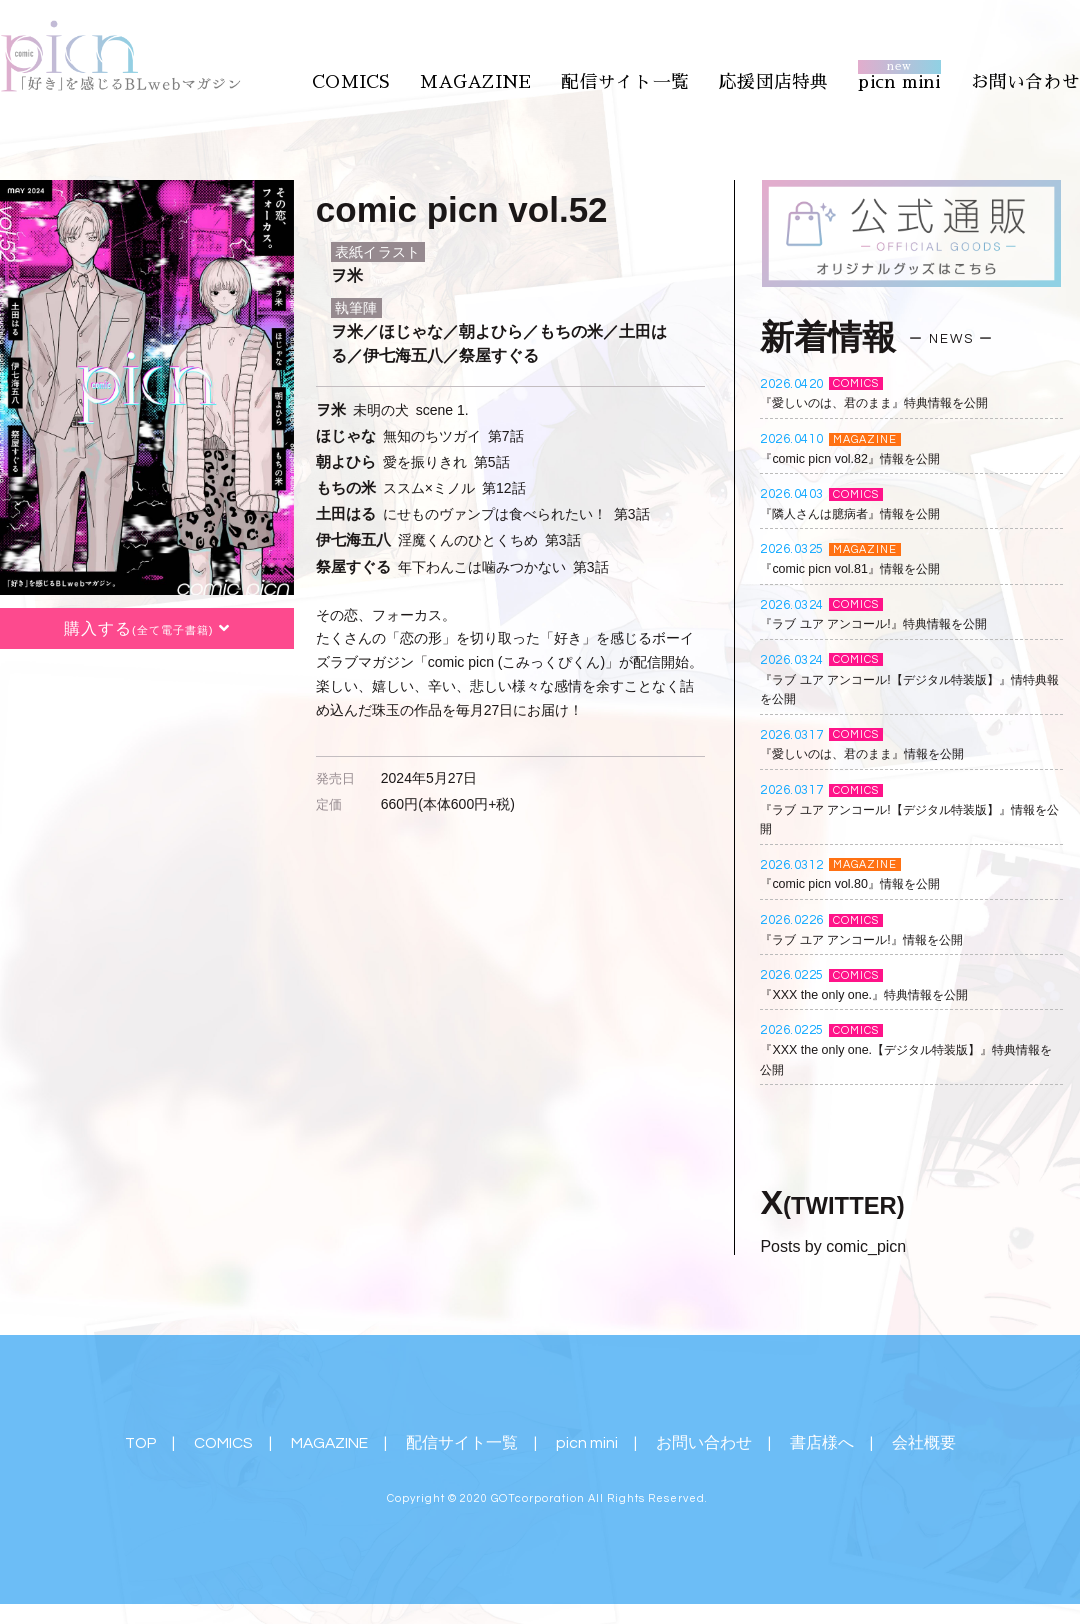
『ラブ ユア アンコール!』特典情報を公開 (892, 624)
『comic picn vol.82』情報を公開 (862, 459)
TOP (139, 1444)
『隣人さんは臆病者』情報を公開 (865, 514)
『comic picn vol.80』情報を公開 (862, 885)
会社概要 (927, 1444)
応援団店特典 (789, 77)
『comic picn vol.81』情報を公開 (862, 569)
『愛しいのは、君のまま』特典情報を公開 (893, 404)
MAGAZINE (503, 77)
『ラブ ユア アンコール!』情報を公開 (878, 940)
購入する (147, 630)
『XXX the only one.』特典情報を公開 (879, 995)
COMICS (381, 77)
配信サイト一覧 (647, 77)
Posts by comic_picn (833, 1247)
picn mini (909, 77)
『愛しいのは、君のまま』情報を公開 (879, 755)
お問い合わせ (1028, 77)
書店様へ (825, 1444)
